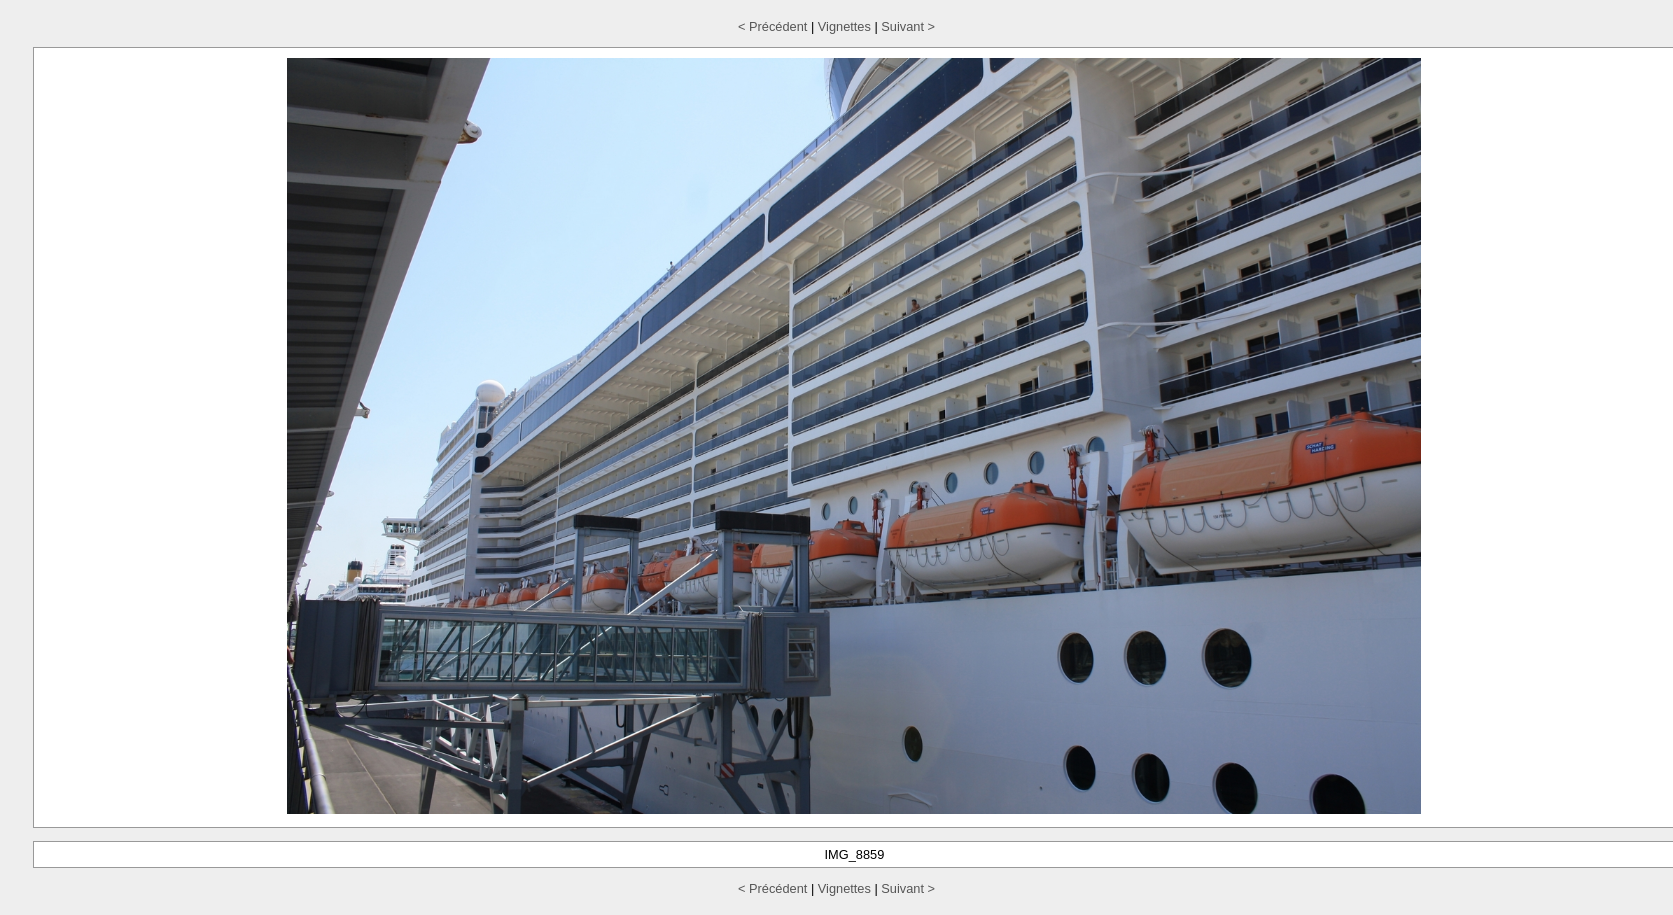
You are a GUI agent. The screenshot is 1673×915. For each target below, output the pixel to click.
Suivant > (908, 26)
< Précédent (772, 26)
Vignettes (844, 26)
